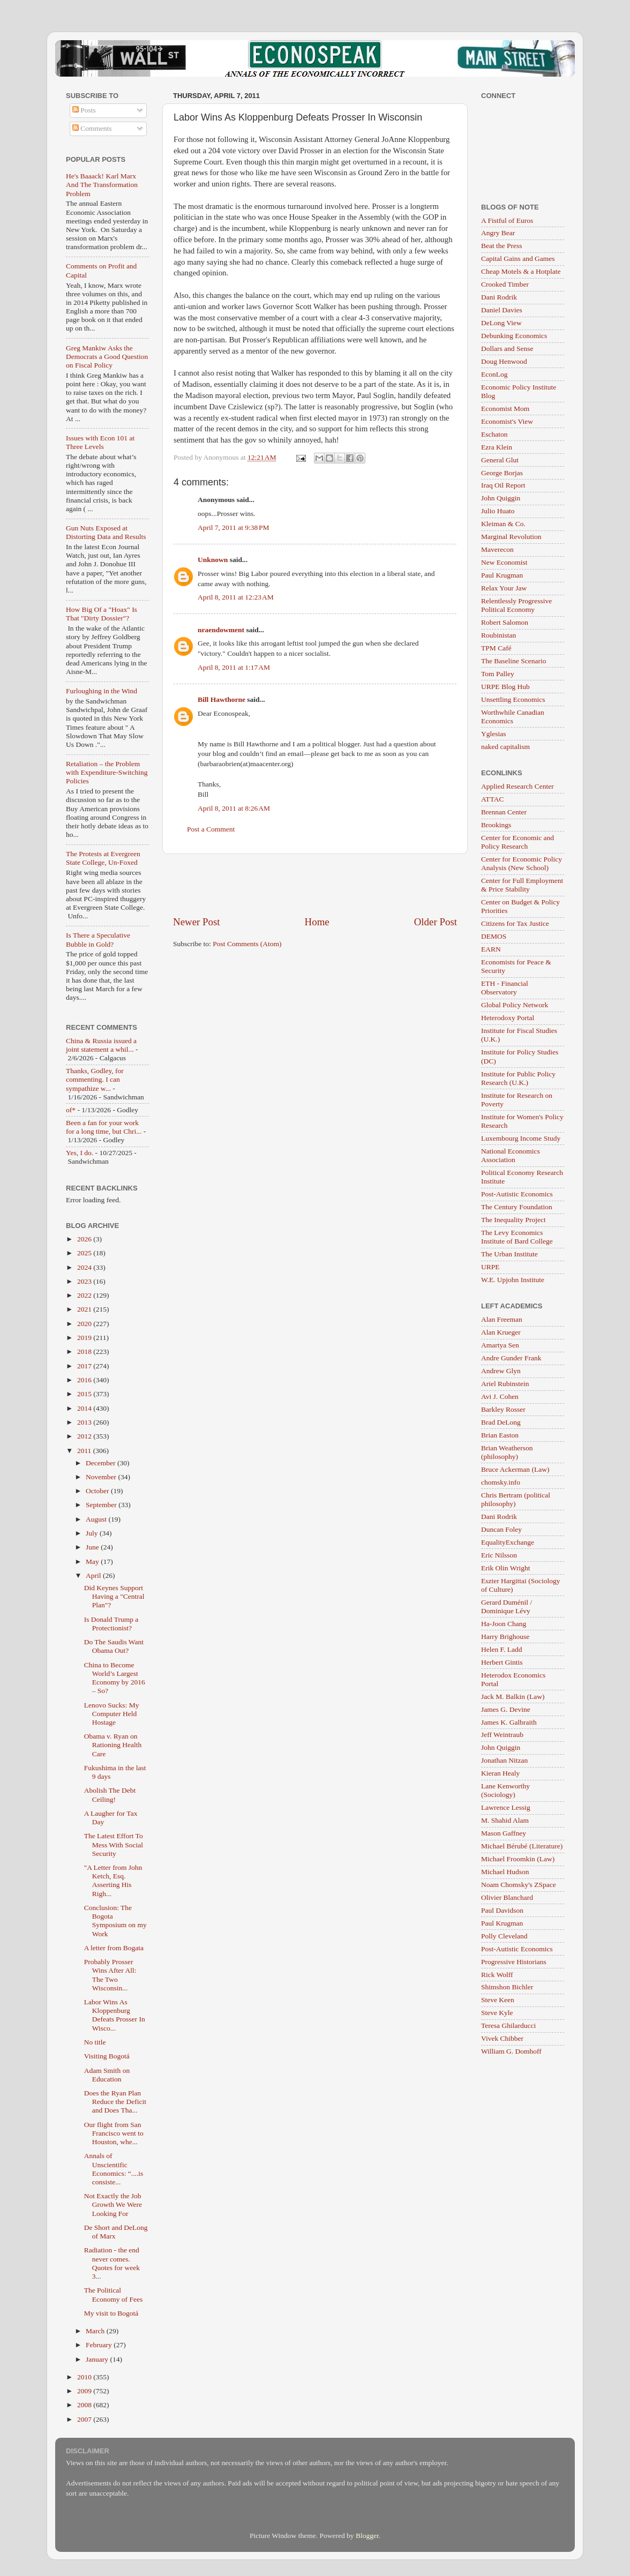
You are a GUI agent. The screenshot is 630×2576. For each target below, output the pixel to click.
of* (71, 1110)
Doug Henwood (504, 361)
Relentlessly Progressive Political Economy (516, 605)
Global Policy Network (514, 1005)
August (97, 1519)
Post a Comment (211, 829)
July (93, 1533)
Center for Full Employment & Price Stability (522, 885)
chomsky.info (500, 1482)
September (102, 1505)
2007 (85, 2419)
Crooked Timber (505, 284)
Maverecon (497, 549)
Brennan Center (504, 812)
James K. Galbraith (509, 1722)
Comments (92, 128)
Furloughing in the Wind (101, 691)
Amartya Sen (500, 1345)
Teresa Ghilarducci (508, 2025)
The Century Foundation (516, 1207)
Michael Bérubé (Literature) (521, 1846)
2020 (85, 1324)
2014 (85, 1408)
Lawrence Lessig (505, 1807)
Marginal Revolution (511, 537)
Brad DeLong (501, 1422)
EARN (491, 949)
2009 (85, 2391)
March (96, 2331)
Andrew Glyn (501, 1371)
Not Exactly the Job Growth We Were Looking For (113, 2204)
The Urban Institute (509, 1254)
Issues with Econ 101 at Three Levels (100, 442)
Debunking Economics (514, 336)
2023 (85, 1281)
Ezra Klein (496, 447)
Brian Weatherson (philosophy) (507, 1452)
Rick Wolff (497, 1975)
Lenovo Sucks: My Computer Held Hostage (111, 1713)
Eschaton (494, 434)
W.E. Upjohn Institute (512, 1280)
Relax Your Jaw (504, 588)
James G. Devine (505, 1709)
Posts (84, 110)
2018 (85, 1351)
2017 (85, 1366)
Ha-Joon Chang (503, 1624)
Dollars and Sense (507, 349)
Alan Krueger (501, 1332)
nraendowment (221, 630)
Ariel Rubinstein (505, 1384)
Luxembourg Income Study (520, 1138)
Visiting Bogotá (107, 2056)
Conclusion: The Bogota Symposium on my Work (115, 1921)
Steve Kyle (497, 2013)
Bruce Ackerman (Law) (515, 1469)
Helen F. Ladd (501, 1649)
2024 (85, 1267)
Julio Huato (498, 511)
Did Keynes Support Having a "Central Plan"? (114, 1596)
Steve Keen (497, 2000)
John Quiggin (500, 498)
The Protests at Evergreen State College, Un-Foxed (103, 858)
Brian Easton (500, 1435)
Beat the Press (501, 246)
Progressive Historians (513, 1962)
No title (95, 2042)
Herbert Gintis (502, 1662)
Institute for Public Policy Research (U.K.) (518, 1078)
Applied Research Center (517, 786)
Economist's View (507, 421)
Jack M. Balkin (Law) (512, 1697)
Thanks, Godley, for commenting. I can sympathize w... (95, 1079)
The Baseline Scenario (513, 661)
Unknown (213, 560)
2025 (85, 1253)
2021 (85, 1309)
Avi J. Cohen (500, 1396)
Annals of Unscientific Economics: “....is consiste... (114, 2169)
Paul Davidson (502, 1910)
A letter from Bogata (114, 1948)
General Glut (500, 460)
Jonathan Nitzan (504, 1760)
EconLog (494, 374)
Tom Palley (497, 674)
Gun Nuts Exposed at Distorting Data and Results (106, 532)
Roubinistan (498, 635)
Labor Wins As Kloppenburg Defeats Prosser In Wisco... (114, 2015)
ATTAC (492, 799)
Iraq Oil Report (503, 485)
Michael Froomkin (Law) (517, 1859)
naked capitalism (505, 747)
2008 (85, 2405)
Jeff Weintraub (502, 1735)
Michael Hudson (505, 1872)
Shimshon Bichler (507, 1987)
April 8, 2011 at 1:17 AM (234, 667)
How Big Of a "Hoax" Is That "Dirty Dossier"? (101, 613)
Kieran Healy (500, 1773)
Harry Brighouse (505, 1637)
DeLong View (501, 323)
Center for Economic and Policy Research (517, 842)
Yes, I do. (79, 1153)
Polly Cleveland (504, 1936)
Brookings (496, 825)
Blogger (367, 2536)
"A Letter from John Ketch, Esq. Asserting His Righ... (113, 1880)
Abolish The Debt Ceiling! (110, 1794)
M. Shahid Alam (505, 1820)
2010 (85, 2377)
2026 (85, 1239)
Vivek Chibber (502, 2038)
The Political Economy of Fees (113, 2294)
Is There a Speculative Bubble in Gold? (98, 939)
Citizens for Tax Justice (515, 923)
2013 (85, 1422)
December (101, 1463)
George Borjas (502, 473)
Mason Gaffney (503, 1833)
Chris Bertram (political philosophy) (515, 1499)
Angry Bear (498, 233)
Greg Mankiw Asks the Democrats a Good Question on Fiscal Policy (107, 356)
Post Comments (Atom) (247, 944)
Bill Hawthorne (221, 699)
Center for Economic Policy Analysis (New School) (521, 863)
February (100, 2345)
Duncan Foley (501, 1529)
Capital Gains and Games (518, 258)
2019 (85, 1338)
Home (317, 921)
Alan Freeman (501, 1319)
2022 (85, 1295)
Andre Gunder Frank (511, 1358)
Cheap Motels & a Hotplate (520, 271)
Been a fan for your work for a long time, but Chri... (103, 1127)
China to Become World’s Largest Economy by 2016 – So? (114, 1678)
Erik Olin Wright (505, 1568)
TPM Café (496, 648)
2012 (85, 1436)
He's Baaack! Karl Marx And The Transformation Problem (102, 184)
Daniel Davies (501, 310)
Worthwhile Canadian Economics (512, 716)
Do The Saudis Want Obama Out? (114, 1646)
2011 (85, 1451)
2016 (85, 1380)
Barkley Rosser (503, 1409)
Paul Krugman (502, 575)
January (98, 2359)
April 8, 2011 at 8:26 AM (234, 808)
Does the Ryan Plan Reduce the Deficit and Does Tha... (115, 2101)
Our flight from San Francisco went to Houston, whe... (114, 2133)
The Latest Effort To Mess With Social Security (113, 1844)
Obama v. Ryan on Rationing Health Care (113, 1744)
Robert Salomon (504, 622)
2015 (85, 1394)
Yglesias (493, 734)
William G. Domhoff (511, 2051)
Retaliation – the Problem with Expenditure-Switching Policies (107, 772)
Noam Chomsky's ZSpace (518, 1885)
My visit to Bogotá (111, 2313)
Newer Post (196, 921)
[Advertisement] (315, 884)
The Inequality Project (513, 1220)
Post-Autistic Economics (517, 1194)
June (93, 1547)
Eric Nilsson (499, 1555)
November (102, 1477)
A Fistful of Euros (507, 220)
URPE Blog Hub (505, 687)
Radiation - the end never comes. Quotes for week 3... (112, 2263)
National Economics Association (510, 1155)
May (93, 1561)
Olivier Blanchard (507, 1897)
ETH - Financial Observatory (504, 987)
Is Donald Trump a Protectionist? (111, 1623)
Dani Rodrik (499, 297)
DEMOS (493, 936)
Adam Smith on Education (107, 2074)
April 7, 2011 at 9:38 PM (233, 527)
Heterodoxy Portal (507, 1018)
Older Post (435, 921)
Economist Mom (505, 409)
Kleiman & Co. (503, 524)
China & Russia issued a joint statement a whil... (101, 1045)
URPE (490, 1267)
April (94, 1575)
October (98, 1491)
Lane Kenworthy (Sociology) (505, 1790)
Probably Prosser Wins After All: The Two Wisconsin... (110, 1975)
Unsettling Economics (513, 699)
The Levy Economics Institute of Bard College (517, 1237)
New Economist (504, 562)
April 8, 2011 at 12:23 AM (236, 597)
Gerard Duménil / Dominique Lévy (506, 1606)
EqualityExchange (507, 1542)
